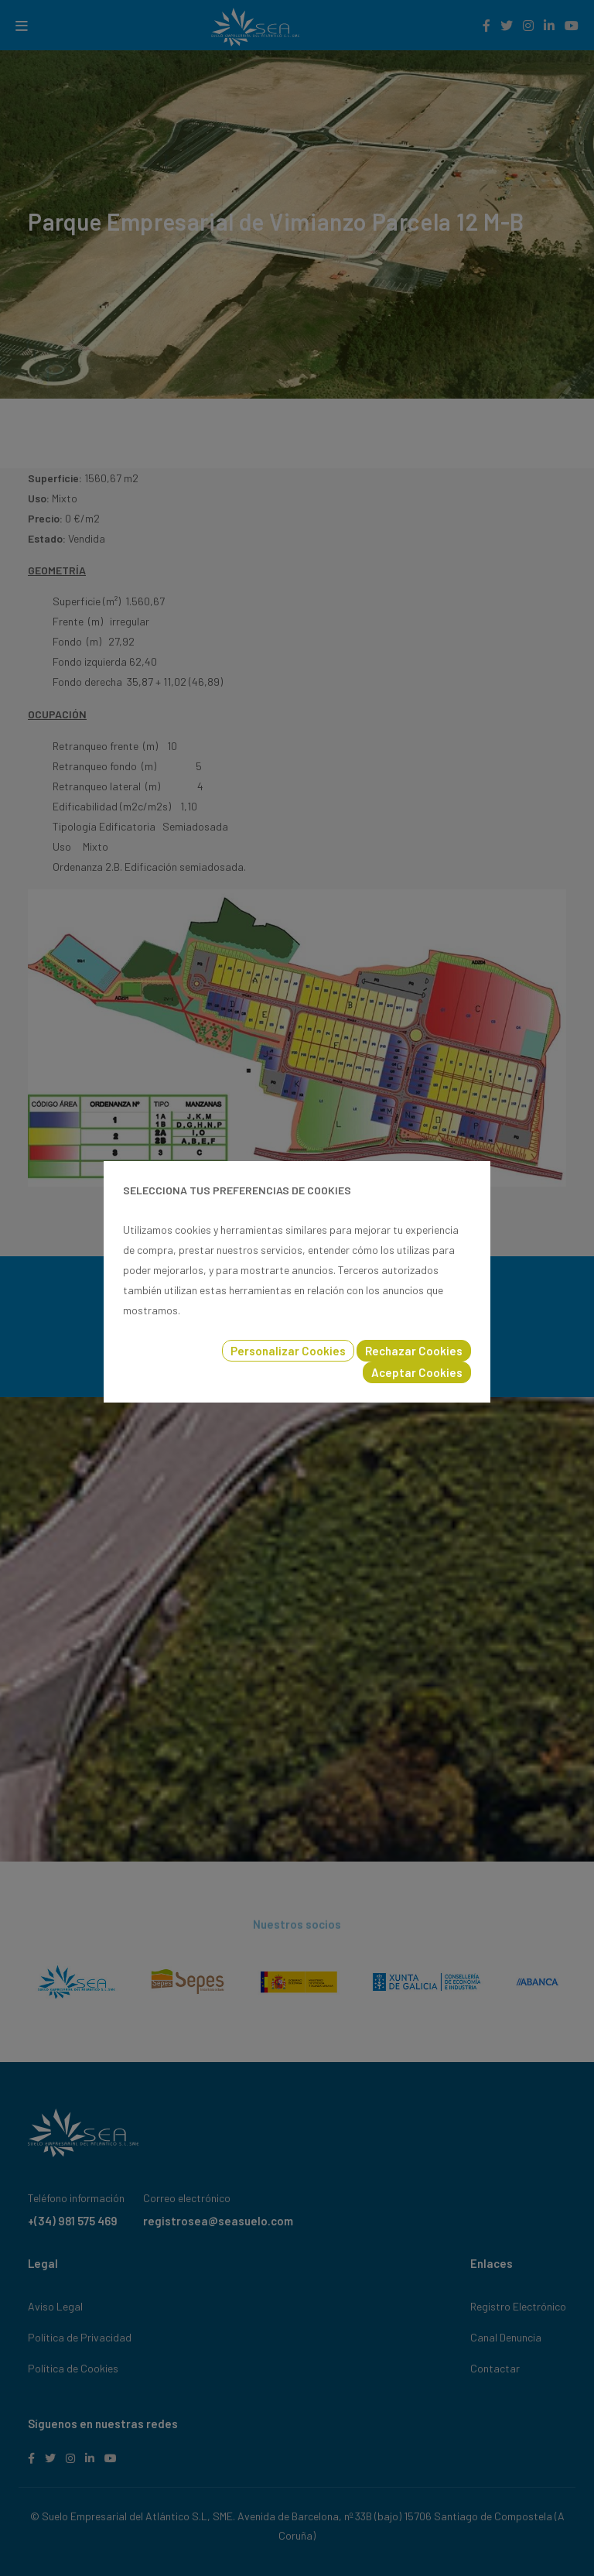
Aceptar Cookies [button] (417, 1372)
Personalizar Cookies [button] (288, 1351)
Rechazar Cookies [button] (414, 1351)
